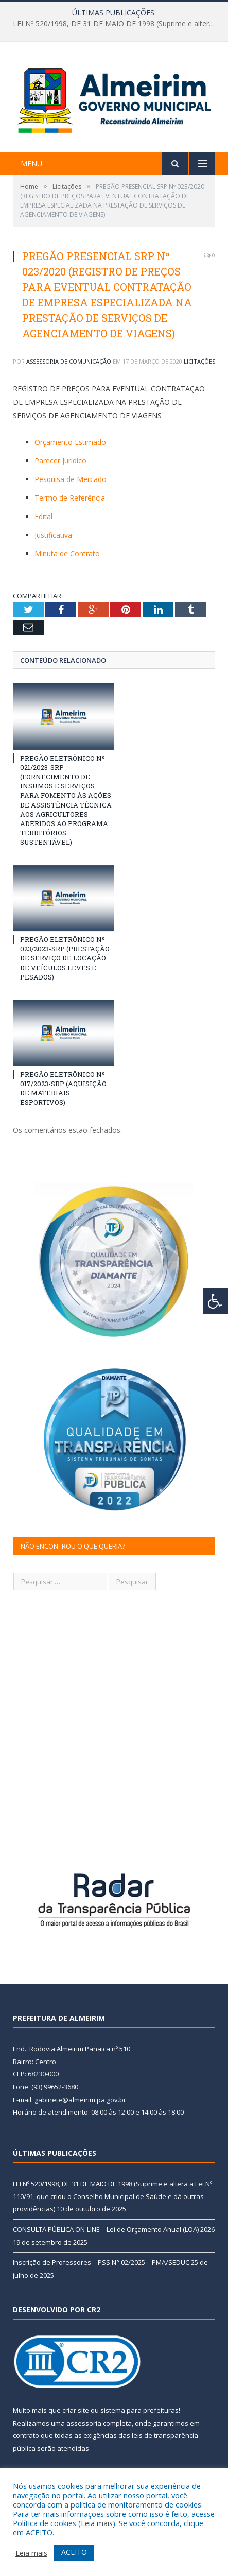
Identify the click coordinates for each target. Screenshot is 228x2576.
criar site (75, 2410)
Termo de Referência (69, 498)
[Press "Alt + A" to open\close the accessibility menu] (215, 1301)
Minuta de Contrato (67, 553)
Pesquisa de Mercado (70, 479)
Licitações (199, 361)
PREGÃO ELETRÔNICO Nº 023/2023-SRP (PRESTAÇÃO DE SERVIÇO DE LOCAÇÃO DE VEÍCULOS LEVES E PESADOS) (65, 958)
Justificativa (53, 535)
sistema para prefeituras (139, 2410)
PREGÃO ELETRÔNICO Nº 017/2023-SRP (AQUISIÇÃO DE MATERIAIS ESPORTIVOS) (63, 1088)
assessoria (83, 2423)
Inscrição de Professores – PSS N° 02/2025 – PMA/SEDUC (101, 2262)
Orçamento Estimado (70, 442)
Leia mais (97, 2523)
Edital (43, 516)
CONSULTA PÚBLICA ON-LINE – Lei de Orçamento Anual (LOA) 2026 (114, 2229)
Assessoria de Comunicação (68, 361)
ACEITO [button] (74, 2552)
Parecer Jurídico (60, 461)
